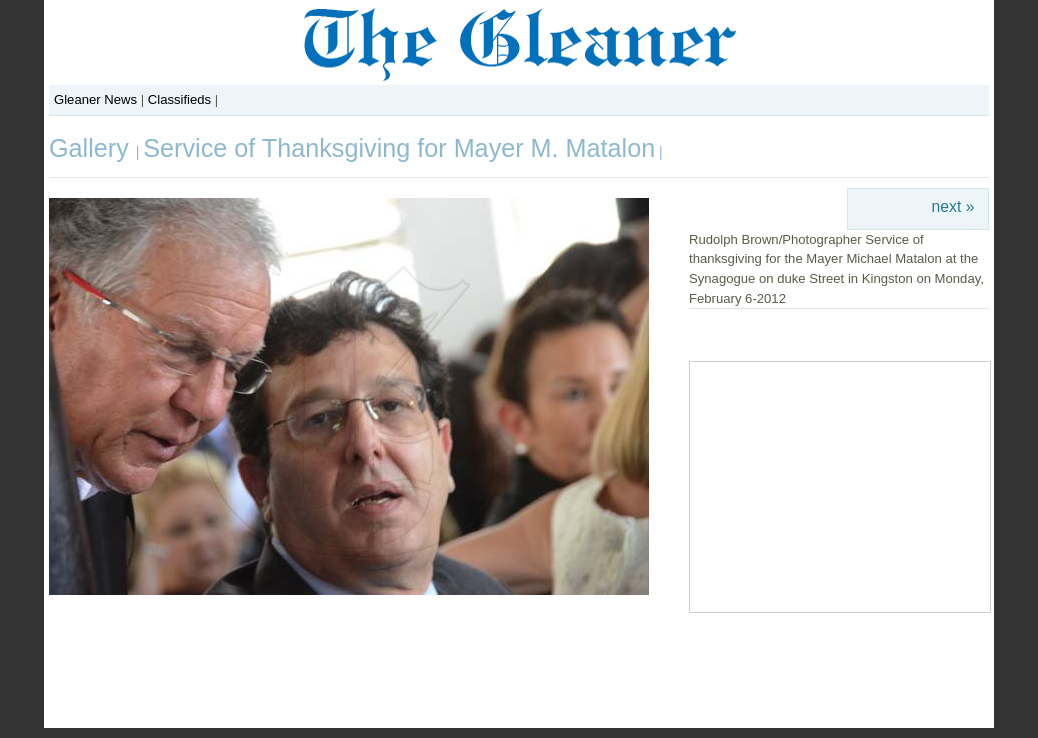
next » (953, 206)
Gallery (92, 148)
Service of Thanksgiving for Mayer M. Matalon (399, 148)
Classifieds (179, 99)
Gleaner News (95, 99)
